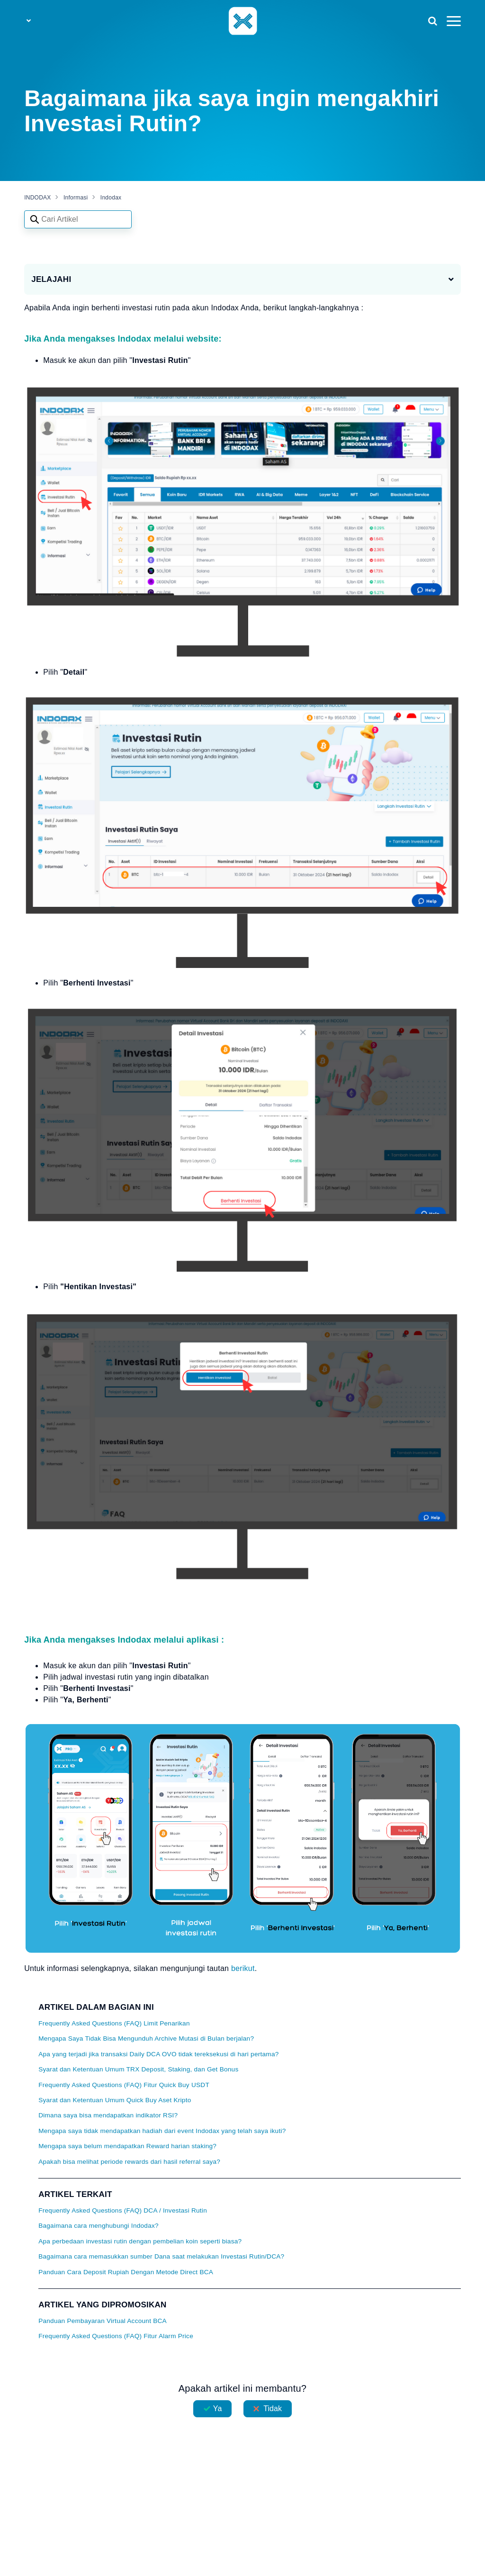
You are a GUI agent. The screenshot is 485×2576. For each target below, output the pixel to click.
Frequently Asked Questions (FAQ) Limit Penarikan (114, 2023)
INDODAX (37, 197)
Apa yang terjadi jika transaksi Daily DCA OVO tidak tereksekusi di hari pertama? (158, 2054)
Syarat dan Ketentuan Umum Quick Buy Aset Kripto (114, 2100)
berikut (243, 1968)
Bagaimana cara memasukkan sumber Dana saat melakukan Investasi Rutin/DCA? (161, 2256)
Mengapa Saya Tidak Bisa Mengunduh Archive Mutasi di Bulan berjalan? (146, 2038)
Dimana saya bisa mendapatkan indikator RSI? (108, 2115)
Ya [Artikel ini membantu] (217, 2408)
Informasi (75, 197)
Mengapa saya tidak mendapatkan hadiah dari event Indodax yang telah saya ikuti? (162, 2130)
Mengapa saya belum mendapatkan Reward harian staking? (127, 2146)
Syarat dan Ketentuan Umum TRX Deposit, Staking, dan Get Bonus (138, 2069)
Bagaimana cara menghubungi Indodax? (98, 2225)
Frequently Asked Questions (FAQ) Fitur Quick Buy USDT (123, 2084)
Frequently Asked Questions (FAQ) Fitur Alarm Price (115, 2336)
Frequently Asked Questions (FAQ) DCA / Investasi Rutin (122, 2210)
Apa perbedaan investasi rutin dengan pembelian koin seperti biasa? (140, 2241)
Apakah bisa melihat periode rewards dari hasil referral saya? (129, 2161)
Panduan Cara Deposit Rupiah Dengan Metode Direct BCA (125, 2272)
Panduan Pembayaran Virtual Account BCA (102, 2320)
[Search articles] (78, 219)
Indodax (110, 197)
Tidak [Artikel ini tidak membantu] (272, 2408)
